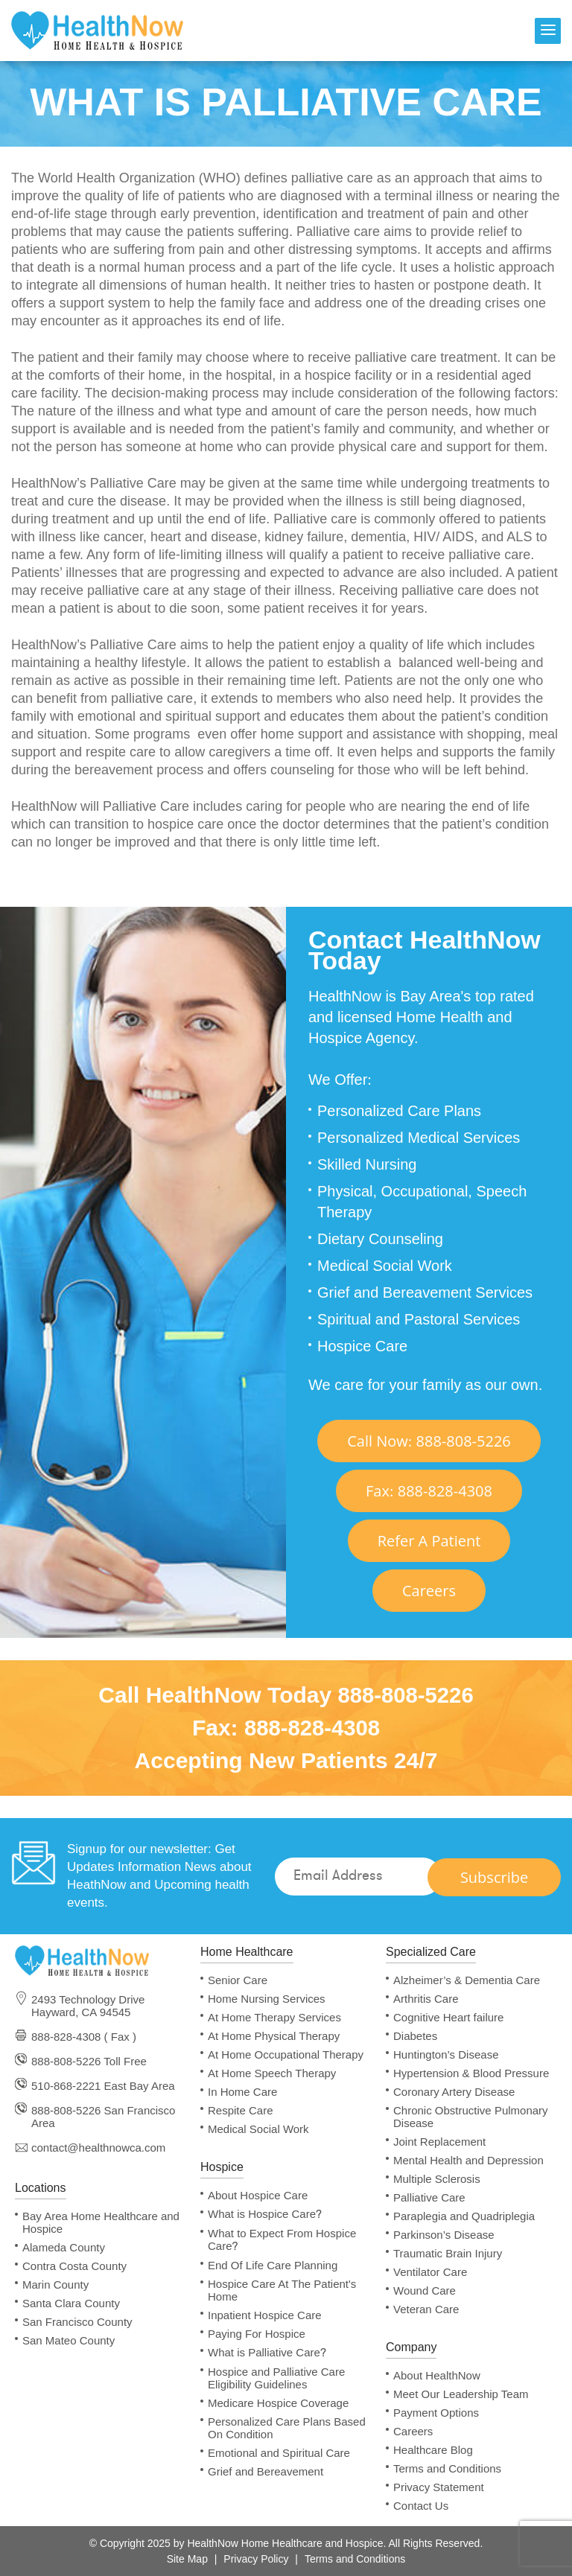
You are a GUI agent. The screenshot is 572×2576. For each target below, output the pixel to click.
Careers (429, 1591)
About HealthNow (436, 2375)
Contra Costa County (74, 2266)
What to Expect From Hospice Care (282, 2240)
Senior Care (237, 1980)
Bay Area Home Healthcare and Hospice (100, 2222)
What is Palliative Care (267, 2352)
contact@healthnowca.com (98, 2147)
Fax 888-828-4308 (429, 1491)
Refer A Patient (429, 1541)
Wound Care (424, 2290)
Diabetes (415, 2036)
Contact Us (420, 2505)
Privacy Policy (255, 2559)
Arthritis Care (426, 1998)
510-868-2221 (66, 2085)
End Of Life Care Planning (272, 2265)
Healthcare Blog (433, 2449)
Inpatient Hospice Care (265, 2315)
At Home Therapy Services (274, 2017)
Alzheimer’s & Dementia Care (466, 1980)
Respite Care (240, 2110)
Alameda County (63, 2247)
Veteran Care (426, 2309)
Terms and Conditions (447, 2468)
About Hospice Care (258, 2195)
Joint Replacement (439, 2141)
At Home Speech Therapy (272, 2073)
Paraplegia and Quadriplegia (464, 2216)
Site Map (187, 2559)
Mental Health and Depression (468, 2160)
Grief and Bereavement (265, 2471)
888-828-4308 (312, 1727)
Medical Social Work (258, 2129)
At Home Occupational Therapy (285, 2054)
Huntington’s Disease (445, 2054)
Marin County (55, 2284)
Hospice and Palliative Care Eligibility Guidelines (276, 2378)
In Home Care (242, 2091)
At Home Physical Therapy (274, 2036)
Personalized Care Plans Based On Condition (287, 2427)
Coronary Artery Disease (454, 2091)
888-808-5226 (405, 1695)
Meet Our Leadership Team (461, 2394)
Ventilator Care (430, 2272)
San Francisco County (77, 2321)
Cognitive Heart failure (448, 2017)
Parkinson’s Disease (444, 2234)
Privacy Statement (438, 2487)
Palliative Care (429, 2197)
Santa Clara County (71, 2303)
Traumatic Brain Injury (447, 2253)
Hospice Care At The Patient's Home (282, 2290)
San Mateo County (68, 2340)
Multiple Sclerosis (436, 2178)
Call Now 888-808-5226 (429, 1441)
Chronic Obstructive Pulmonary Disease (470, 2116)
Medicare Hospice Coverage (278, 2403)
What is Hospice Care (265, 2214)
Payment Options (436, 2412)
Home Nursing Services (266, 1998)
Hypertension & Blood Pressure (471, 2073)
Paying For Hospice (256, 2333)
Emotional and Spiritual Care (279, 2452)
